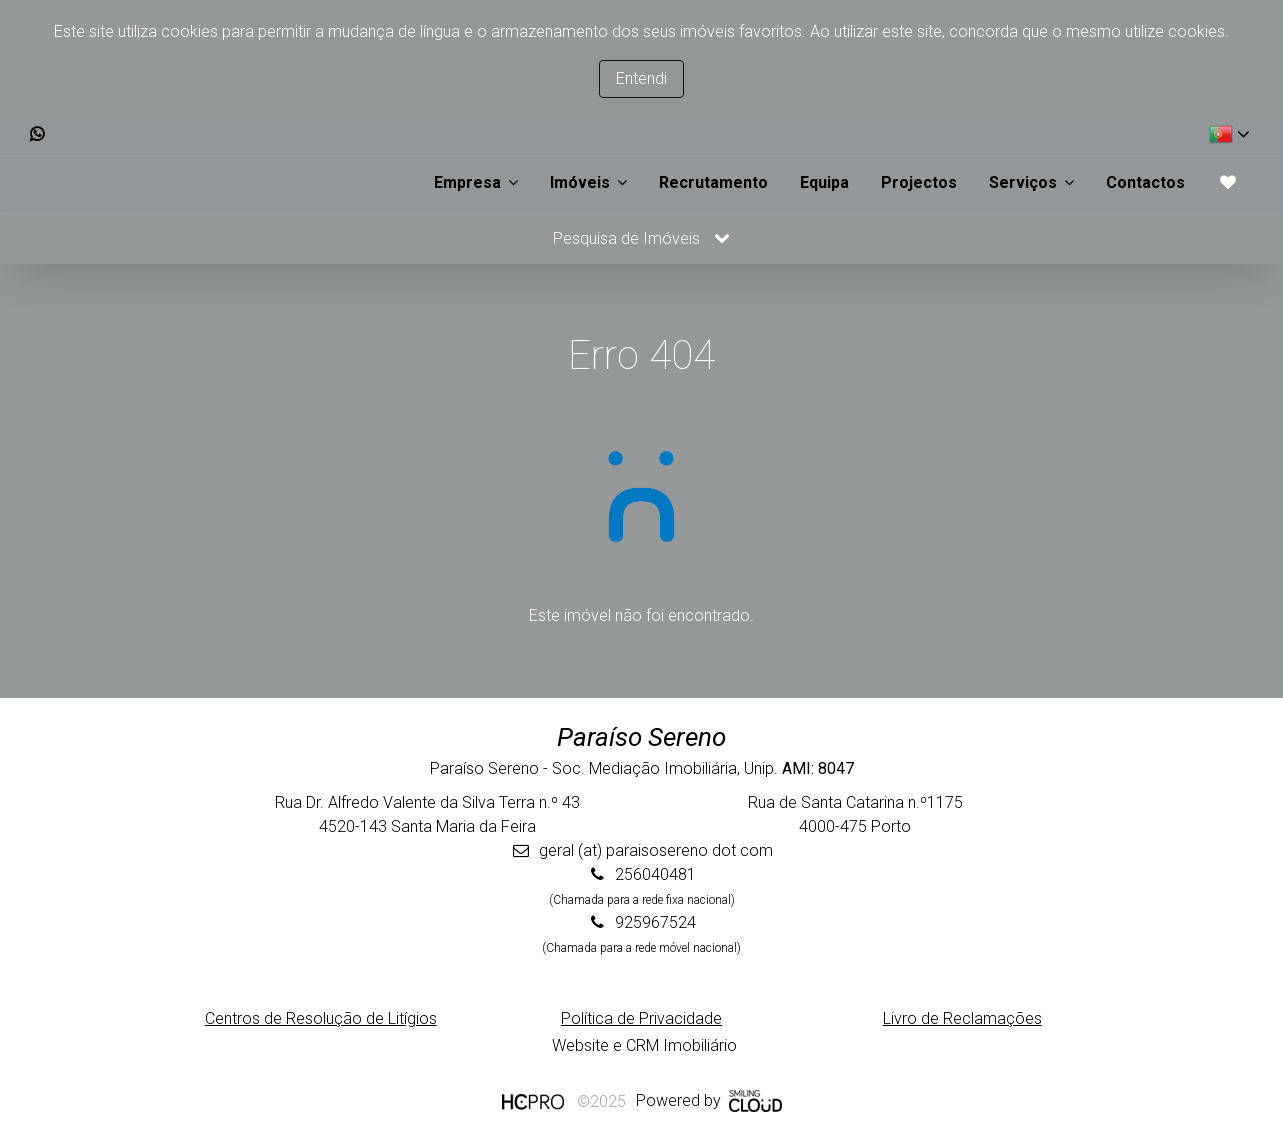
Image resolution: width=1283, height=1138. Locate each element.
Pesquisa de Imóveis (641, 238)
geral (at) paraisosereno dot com (656, 850)
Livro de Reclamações (962, 1018)
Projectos (919, 182)
